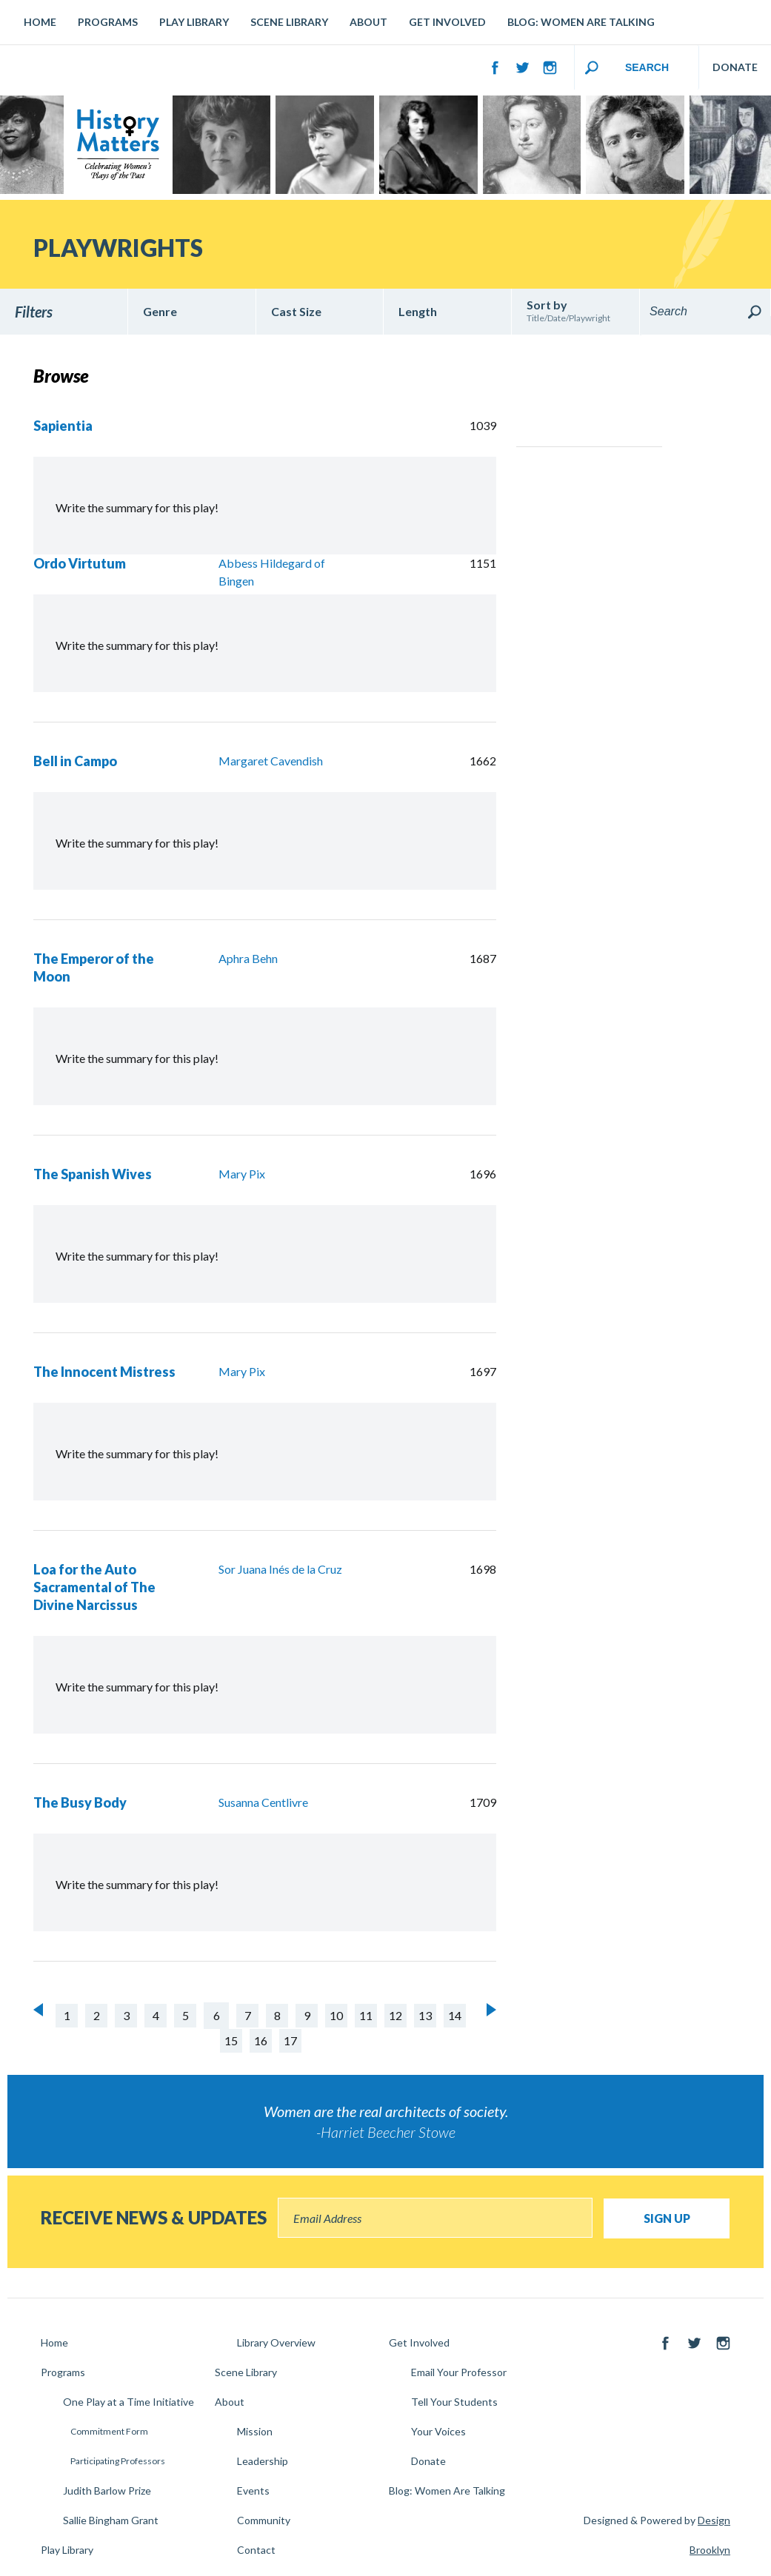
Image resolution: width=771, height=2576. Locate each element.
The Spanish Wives (92, 1174)
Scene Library (289, 22)
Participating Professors (117, 2460)
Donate (428, 2461)
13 (425, 2015)
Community (263, 2520)
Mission (255, 2431)
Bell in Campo (75, 761)
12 (395, 2015)
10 (336, 2015)
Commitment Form (109, 2431)
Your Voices (438, 2431)
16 (260, 2040)
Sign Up (667, 2218)
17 (290, 2040)
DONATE (735, 67)
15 (231, 2040)
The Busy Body (80, 1802)
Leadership (262, 2461)
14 (454, 2015)
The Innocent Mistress (104, 1372)
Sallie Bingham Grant (110, 2520)
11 (366, 2015)
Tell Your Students (454, 2401)
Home (40, 22)
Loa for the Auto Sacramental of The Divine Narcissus (94, 1587)
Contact (256, 2549)
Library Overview (276, 2342)
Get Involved (447, 22)
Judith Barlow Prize (107, 2490)
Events (253, 2490)
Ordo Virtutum (79, 563)
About (368, 22)
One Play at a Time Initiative (128, 2401)
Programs (108, 22)
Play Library (194, 22)
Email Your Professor (459, 2372)
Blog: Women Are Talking (581, 22)
